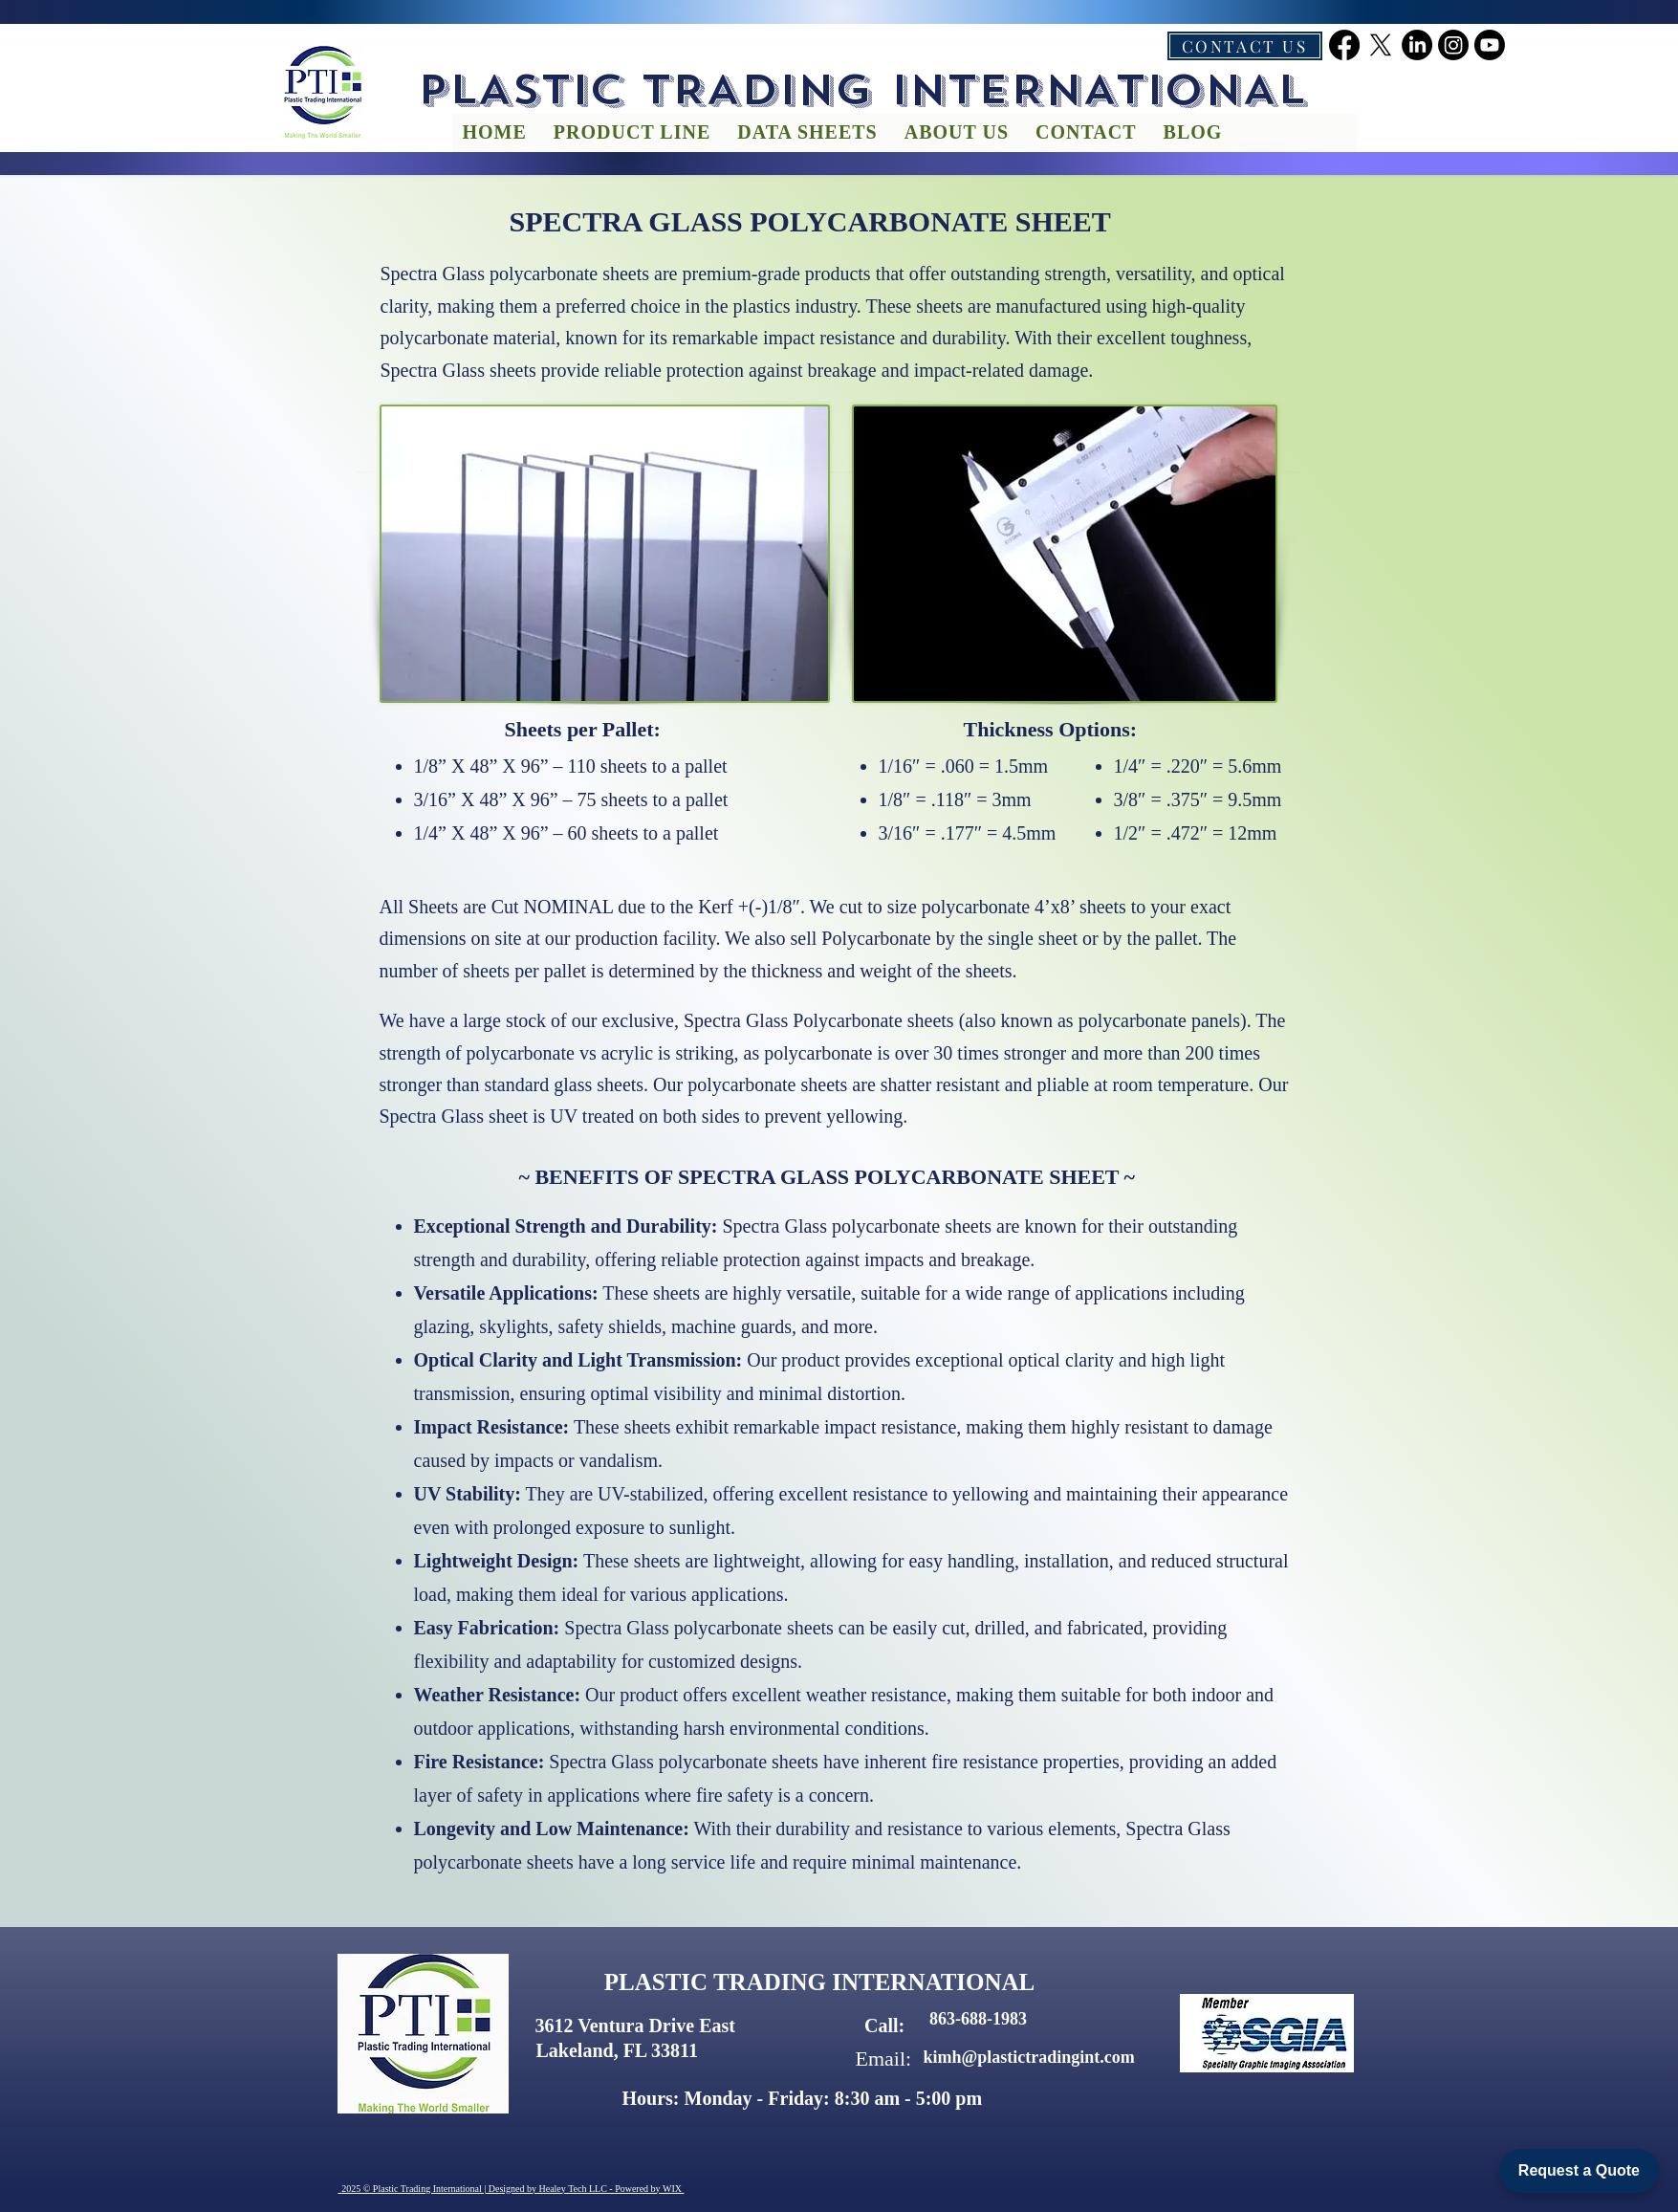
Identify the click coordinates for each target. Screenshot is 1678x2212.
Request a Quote (1579, 2170)
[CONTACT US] (1244, 46)
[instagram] (1453, 45)
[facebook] (1344, 45)
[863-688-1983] (979, 2019)
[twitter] (1380, 45)
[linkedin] (1417, 45)
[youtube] (1489, 45)
